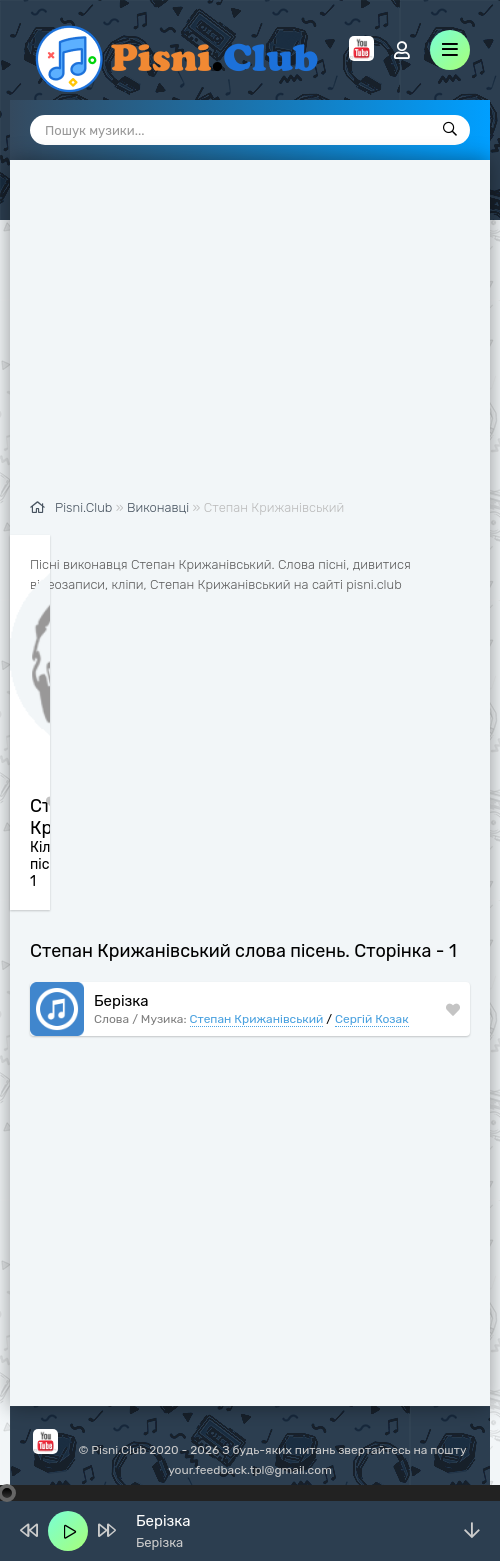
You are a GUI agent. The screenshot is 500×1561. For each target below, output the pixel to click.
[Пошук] (450, 130)
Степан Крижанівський (257, 1019)
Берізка (121, 1001)
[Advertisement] (250, 340)
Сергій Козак (372, 1019)
